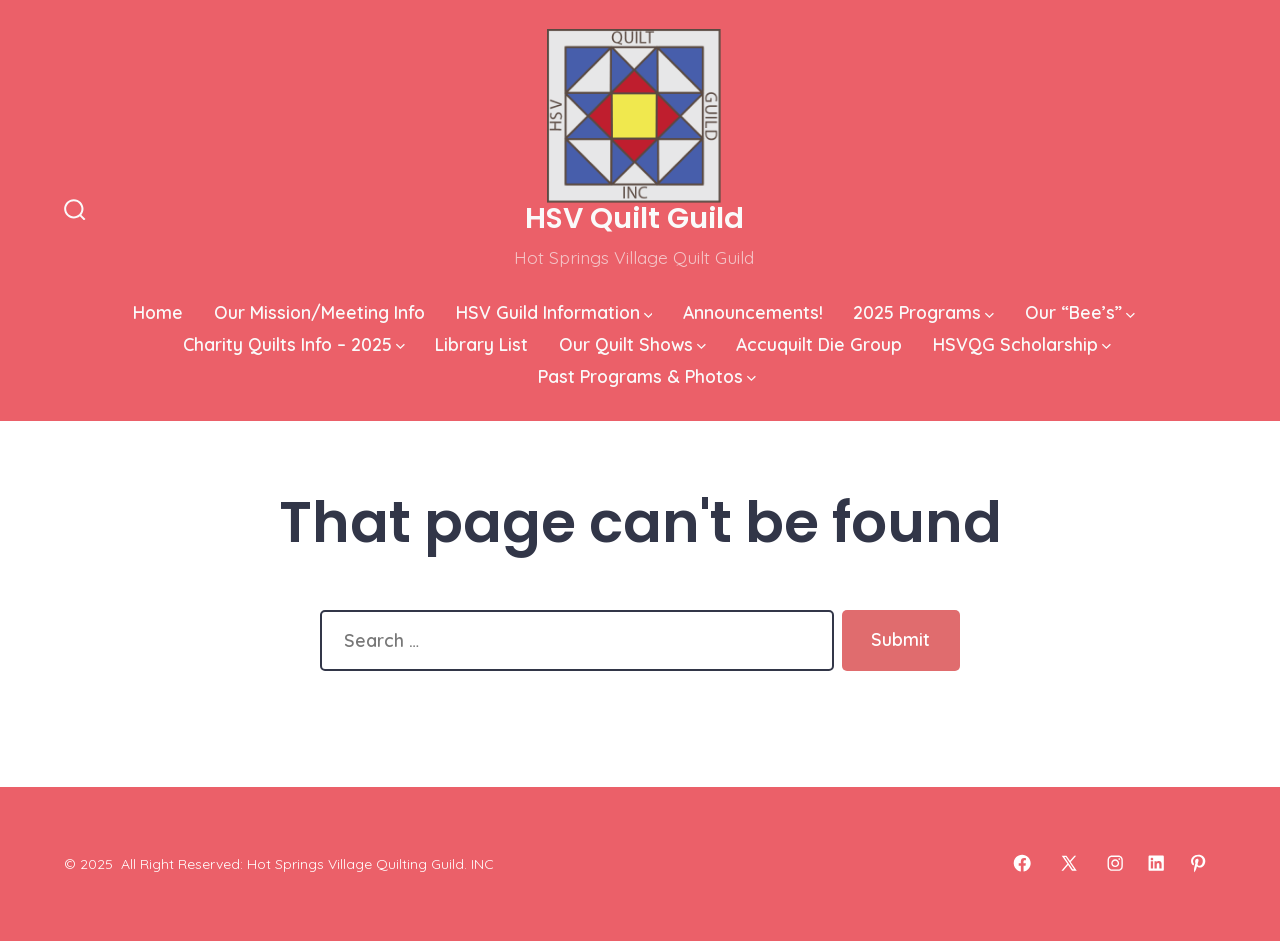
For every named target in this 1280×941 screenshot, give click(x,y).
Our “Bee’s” (1080, 312)
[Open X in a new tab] (1069, 863)
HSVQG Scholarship (1022, 344)
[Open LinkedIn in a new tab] (1156, 863)
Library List (481, 344)
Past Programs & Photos (647, 376)
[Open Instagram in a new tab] (1115, 863)
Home (158, 312)
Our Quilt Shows (632, 344)
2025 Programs (923, 312)
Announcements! (753, 312)
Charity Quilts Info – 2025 (294, 344)
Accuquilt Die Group (819, 344)
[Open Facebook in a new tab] (1022, 863)
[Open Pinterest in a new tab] (1198, 863)
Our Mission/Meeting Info (319, 312)
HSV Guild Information (554, 312)
